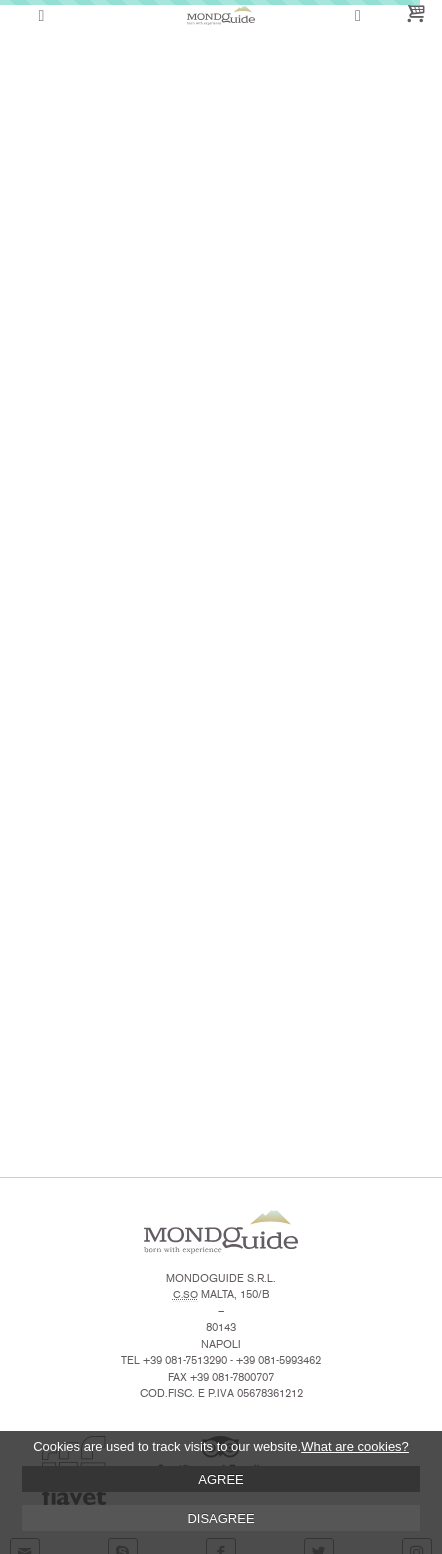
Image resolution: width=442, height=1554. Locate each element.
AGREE (221, 1479)
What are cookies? (355, 1446)
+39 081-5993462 (278, 1360)
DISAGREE (220, 1518)
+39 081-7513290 (185, 1360)
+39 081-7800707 (232, 1377)
